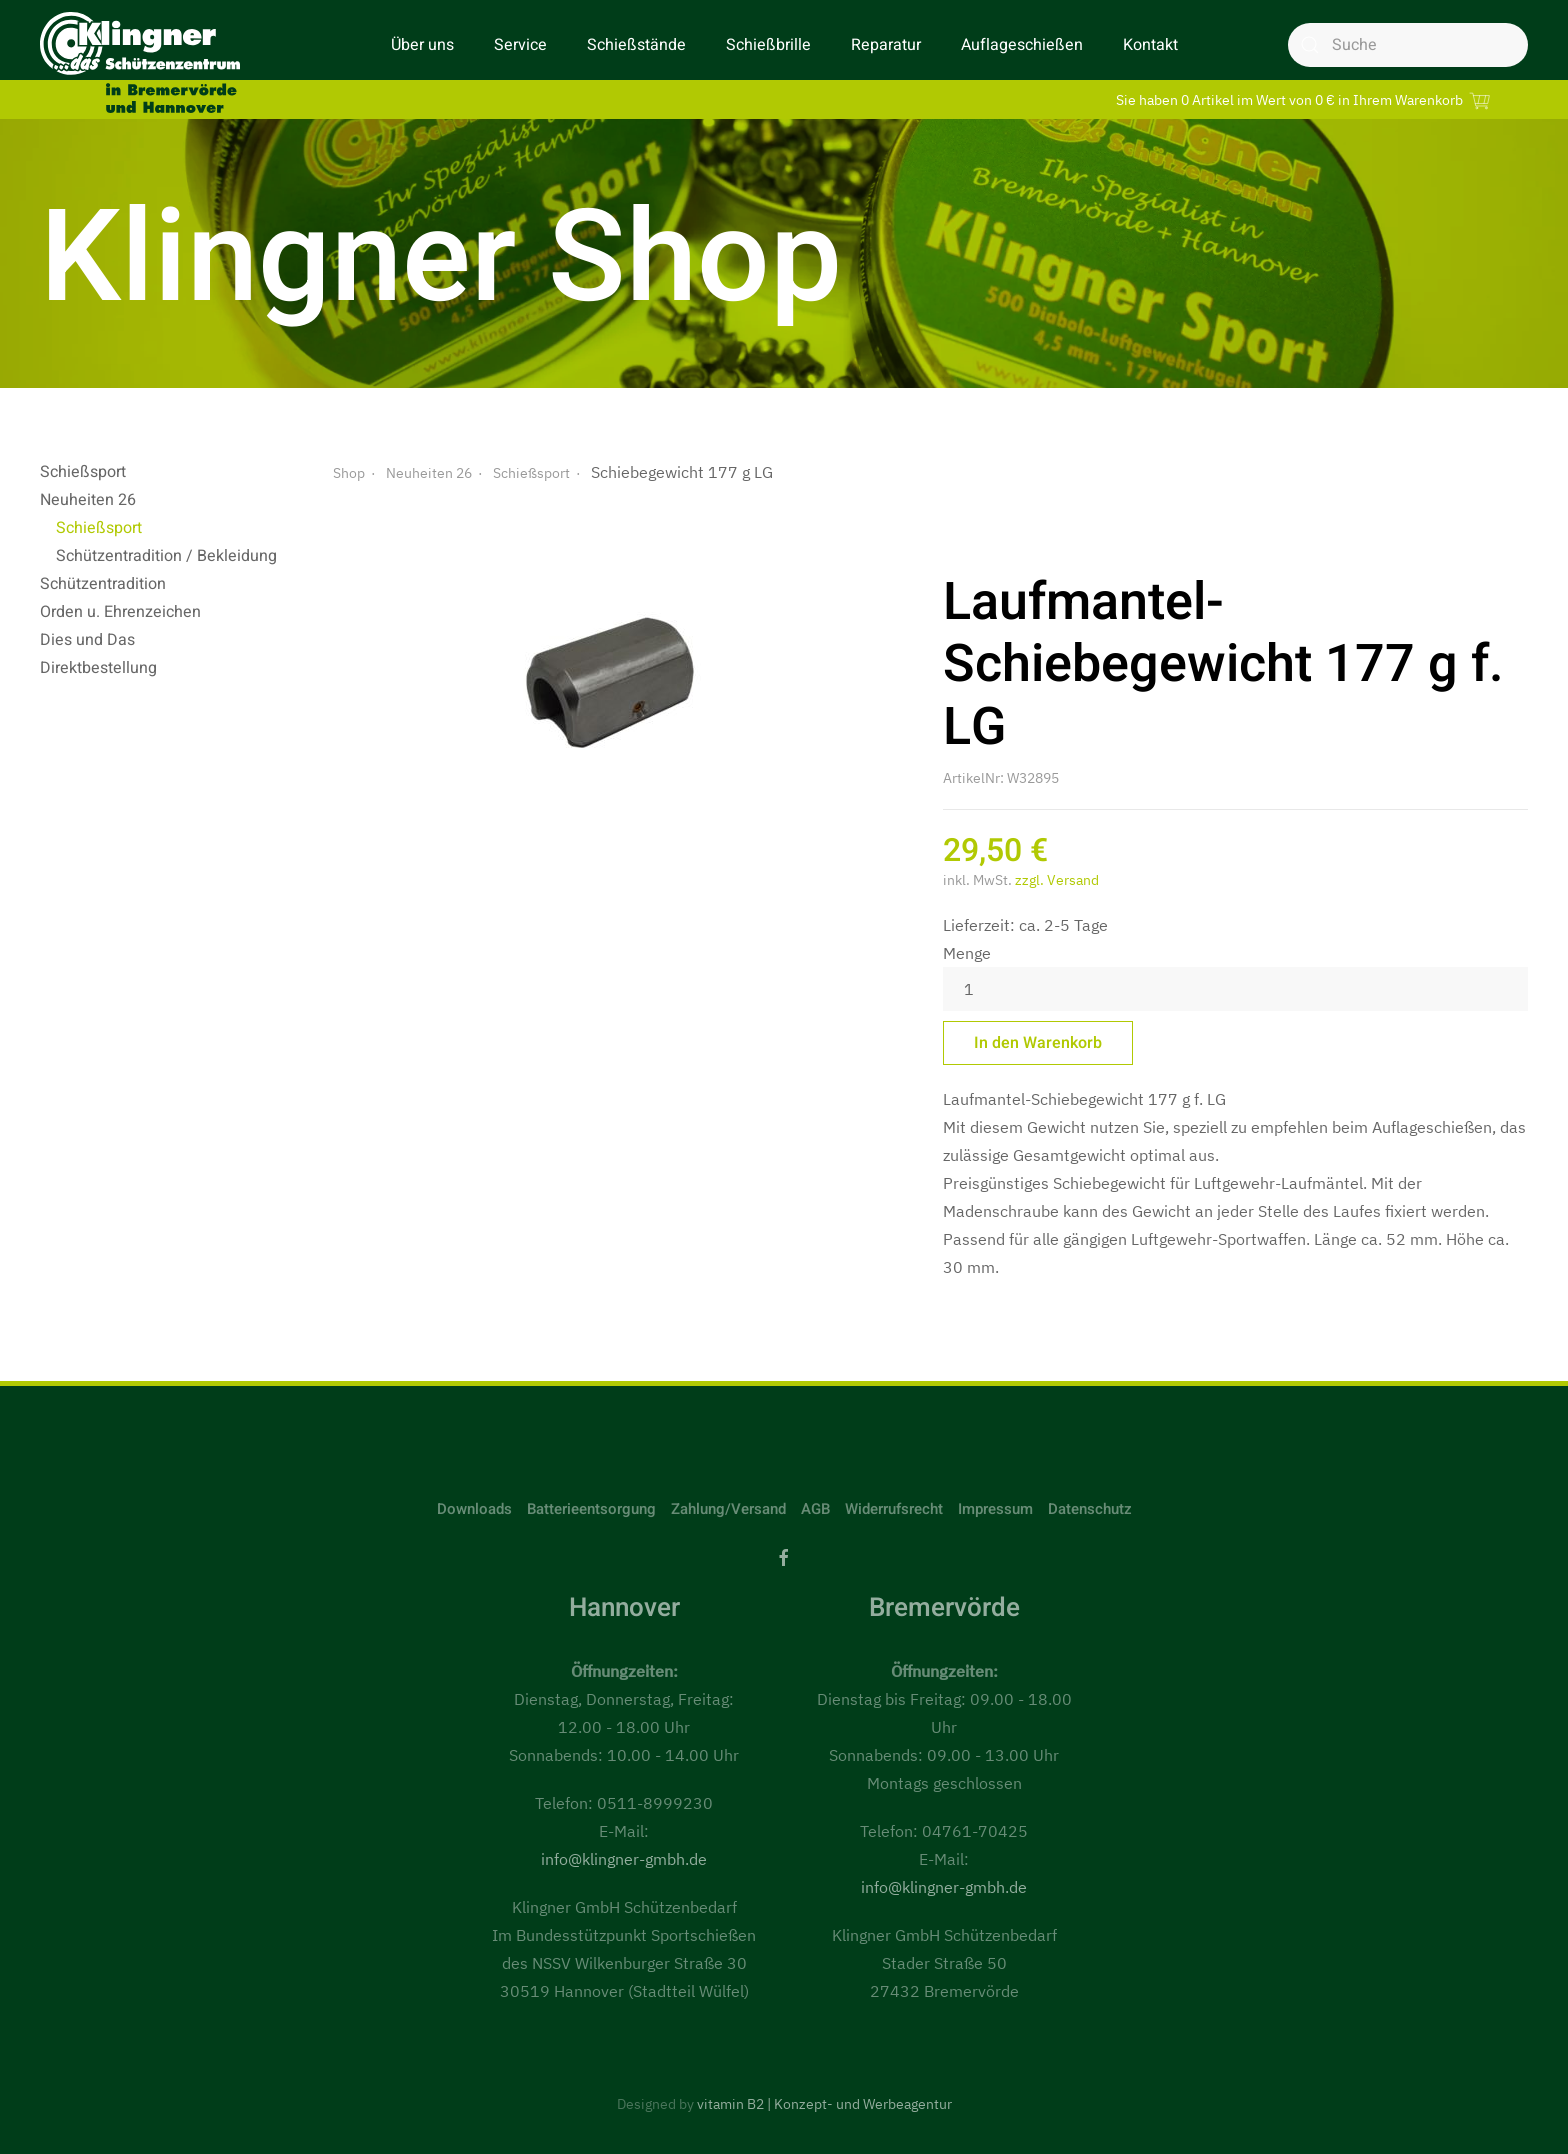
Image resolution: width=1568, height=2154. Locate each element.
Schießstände (636, 45)
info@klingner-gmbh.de (624, 1859)
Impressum (995, 1509)
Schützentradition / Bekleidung (166, 556)
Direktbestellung (98, 668)
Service (520, 45)
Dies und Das (87, 640)
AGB (815, 1509)
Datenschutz (1090, 1509)
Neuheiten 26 (88, 500)
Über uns (422, 45)
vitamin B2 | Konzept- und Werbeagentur (824, 2104)
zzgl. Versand (1057, 880)
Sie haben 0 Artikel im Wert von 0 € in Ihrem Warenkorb (1306, 99)
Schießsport (83, 472)
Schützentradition (103, 584)
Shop (349, 473)
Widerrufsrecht (894, 1509)
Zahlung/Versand (728, 1509)
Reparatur (886, 45)
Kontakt (1150, 45)
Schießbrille (768, 45)
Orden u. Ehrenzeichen (120, 612)
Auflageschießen (1022, 45)
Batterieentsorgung (591, 1509)
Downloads (474, 1509)
